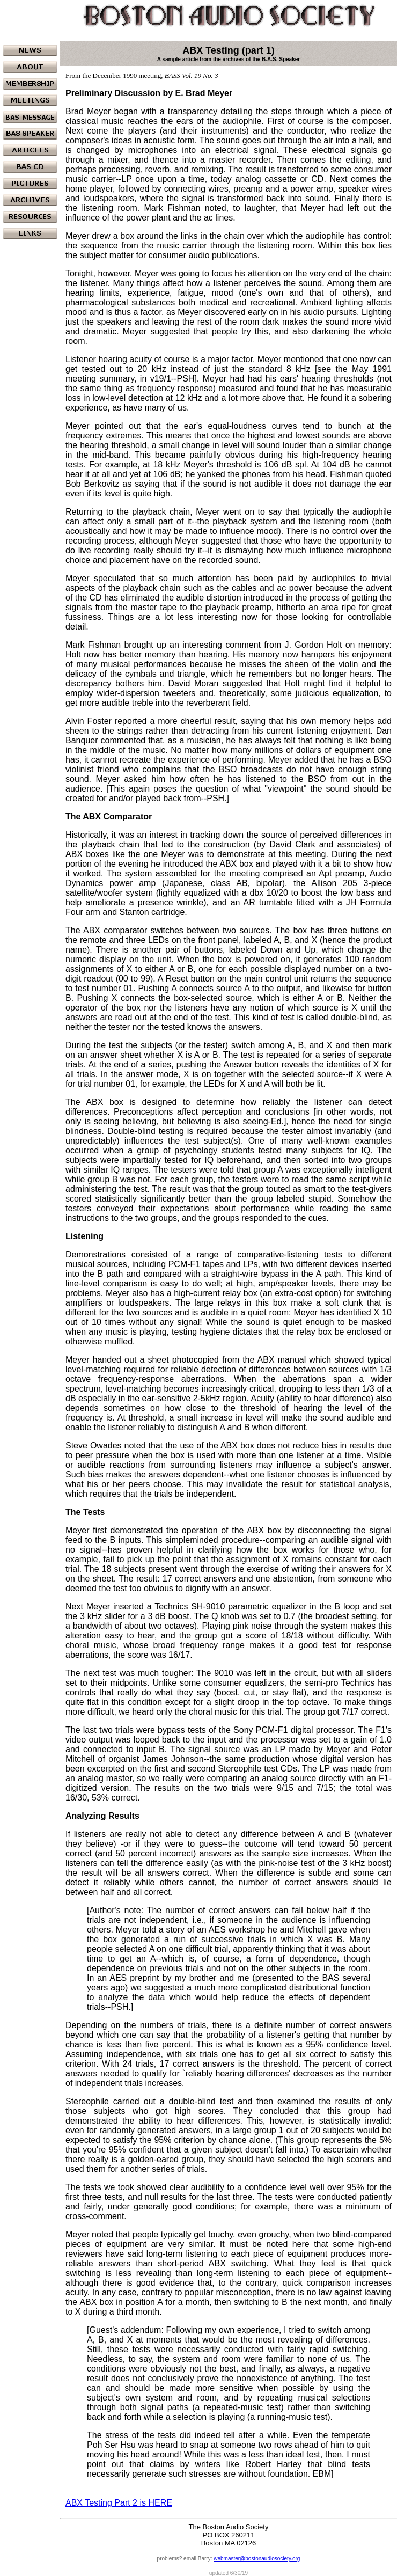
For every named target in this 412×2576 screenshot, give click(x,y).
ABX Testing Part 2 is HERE (118, 2502)
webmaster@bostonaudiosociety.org (257, 2559)
